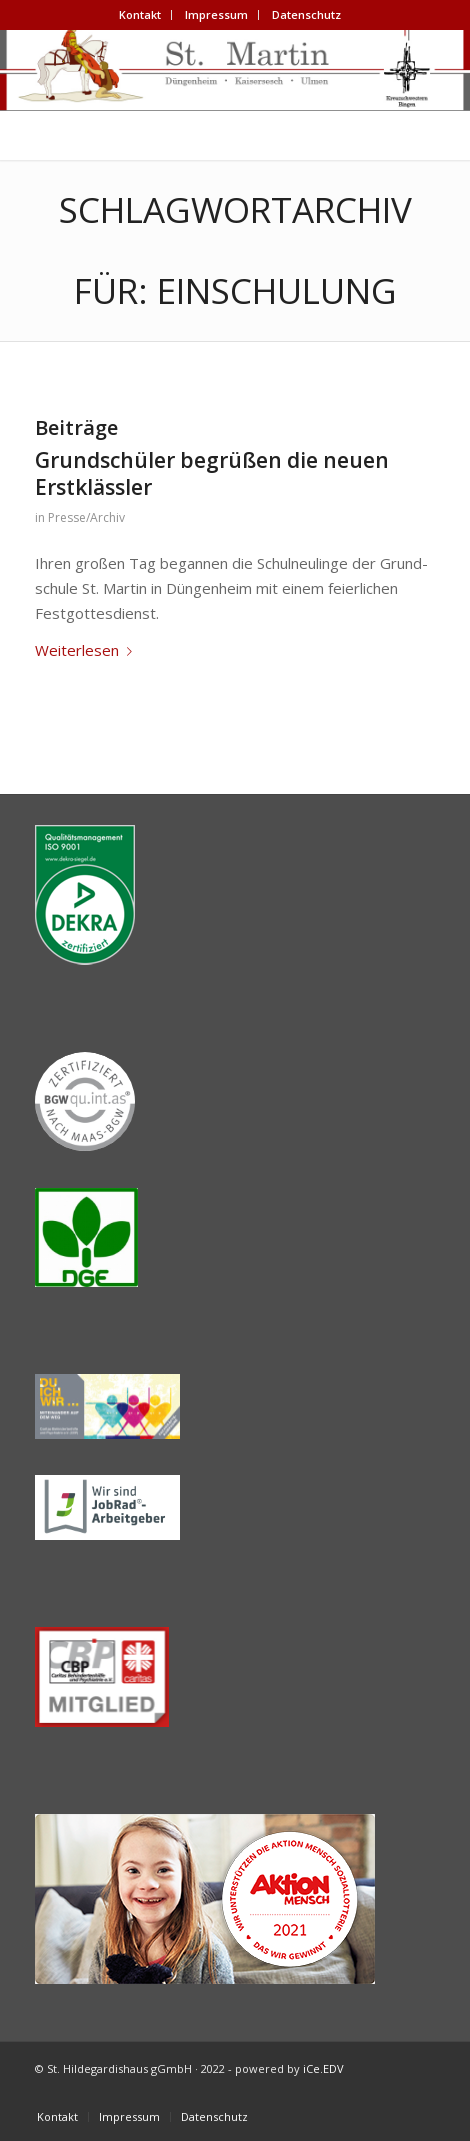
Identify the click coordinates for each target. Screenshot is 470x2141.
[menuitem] (140, 15)
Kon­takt (140, 14)
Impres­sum (216, 14)
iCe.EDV (323, 2068)
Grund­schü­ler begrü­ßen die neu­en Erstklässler (212, 473)
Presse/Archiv (86, 517)
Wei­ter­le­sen (87, 650)
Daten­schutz (306, 14)
